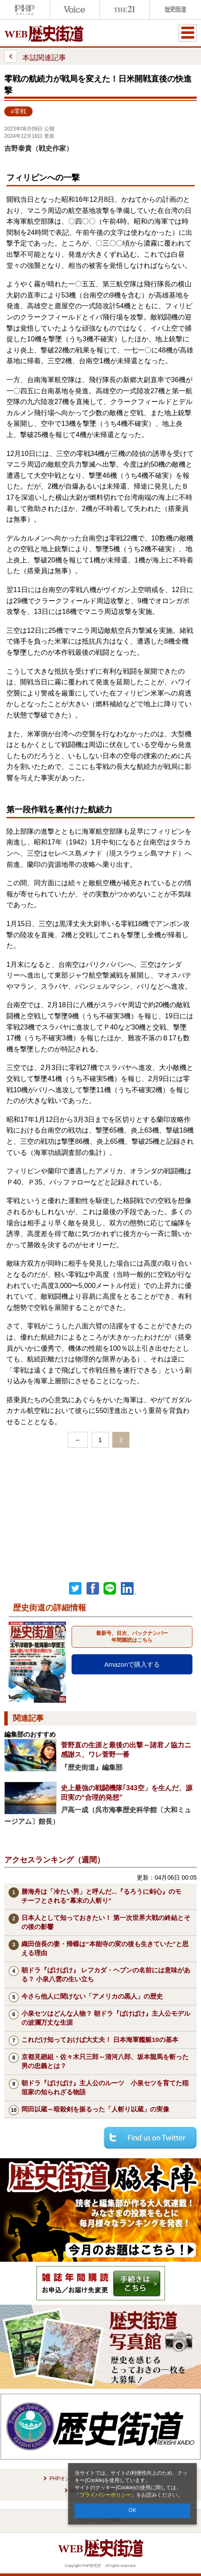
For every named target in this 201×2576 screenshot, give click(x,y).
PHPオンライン (25, 9)
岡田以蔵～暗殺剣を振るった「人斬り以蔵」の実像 (95, 2109)
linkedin (128, 1588)
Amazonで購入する (132, 1664)
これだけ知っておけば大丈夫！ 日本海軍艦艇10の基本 (99, 2039)
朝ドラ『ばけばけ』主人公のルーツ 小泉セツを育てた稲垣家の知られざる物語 (105, 2087)
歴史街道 (174, 9)
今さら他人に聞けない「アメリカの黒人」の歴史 (92, 1996)
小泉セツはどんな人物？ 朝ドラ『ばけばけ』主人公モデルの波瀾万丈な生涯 (105, 2018)
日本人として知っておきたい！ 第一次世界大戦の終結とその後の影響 (105, 1922)
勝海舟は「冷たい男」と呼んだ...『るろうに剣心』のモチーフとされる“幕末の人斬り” (101, 1896)
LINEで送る (109, 1588)
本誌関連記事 (35, 56)
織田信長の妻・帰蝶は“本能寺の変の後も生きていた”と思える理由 (105, 1948)
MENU (187, 33)
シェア (92, 1588)
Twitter (75, 1588)
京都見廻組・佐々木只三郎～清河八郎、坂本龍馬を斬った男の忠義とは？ (105, 2061)
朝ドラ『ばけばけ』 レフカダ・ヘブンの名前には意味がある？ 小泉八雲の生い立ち (105, 1974)
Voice (75, 9)
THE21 (124, 9)
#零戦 (18, 111)
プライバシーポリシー (105, 2495)
